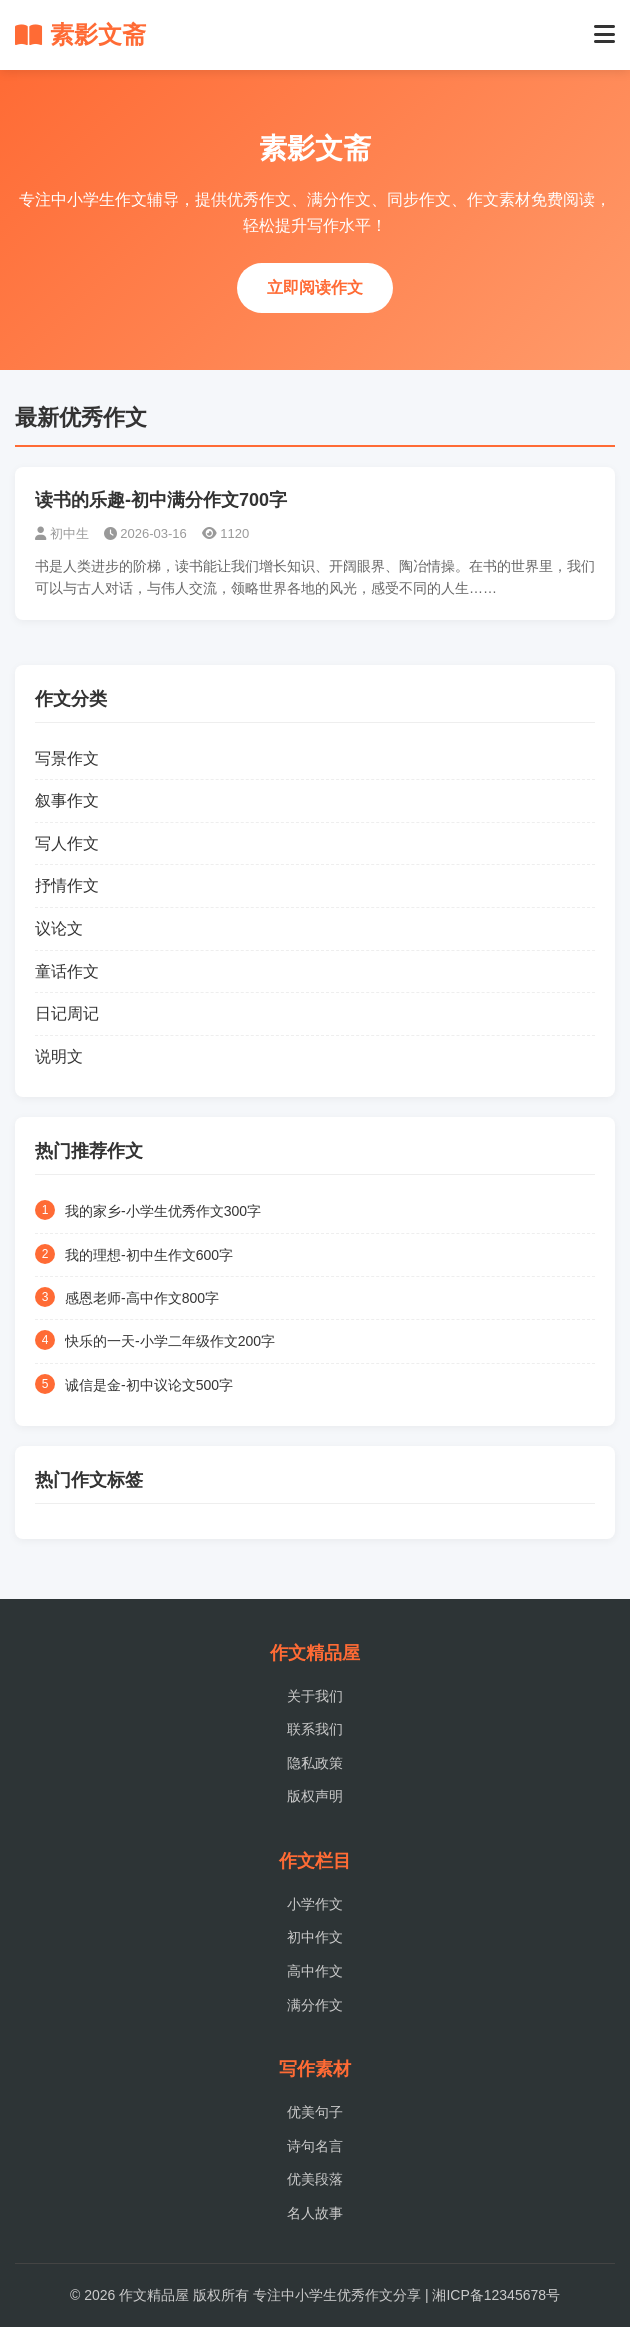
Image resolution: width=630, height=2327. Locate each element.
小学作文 (315, 1904)
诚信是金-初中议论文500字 (149, 1385)
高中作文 (315, 1971)
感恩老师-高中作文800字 (142, 1298)
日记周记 (67, 1013)
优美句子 (315, 2112)
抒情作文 (67, 885)
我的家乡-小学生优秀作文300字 (163, 1211)
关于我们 (315, 1696)
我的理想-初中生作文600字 (149, 1255)
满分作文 (315, 2005)
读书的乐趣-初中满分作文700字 (161, 500)
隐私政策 (315, 1763)
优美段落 (315, 2179)
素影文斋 (80, 34)
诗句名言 (315, 2146)
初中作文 (315, 1937)
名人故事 (315, 2213)
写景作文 (67, 758)
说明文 (59, 1056)
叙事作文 (67, 800)
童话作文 (67, 971)
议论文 (59, 928)
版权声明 (315, 1796)
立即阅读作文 (315, 287)
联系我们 (315, 1729)
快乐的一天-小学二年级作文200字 (170, 1341)
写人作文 (67, 843)
